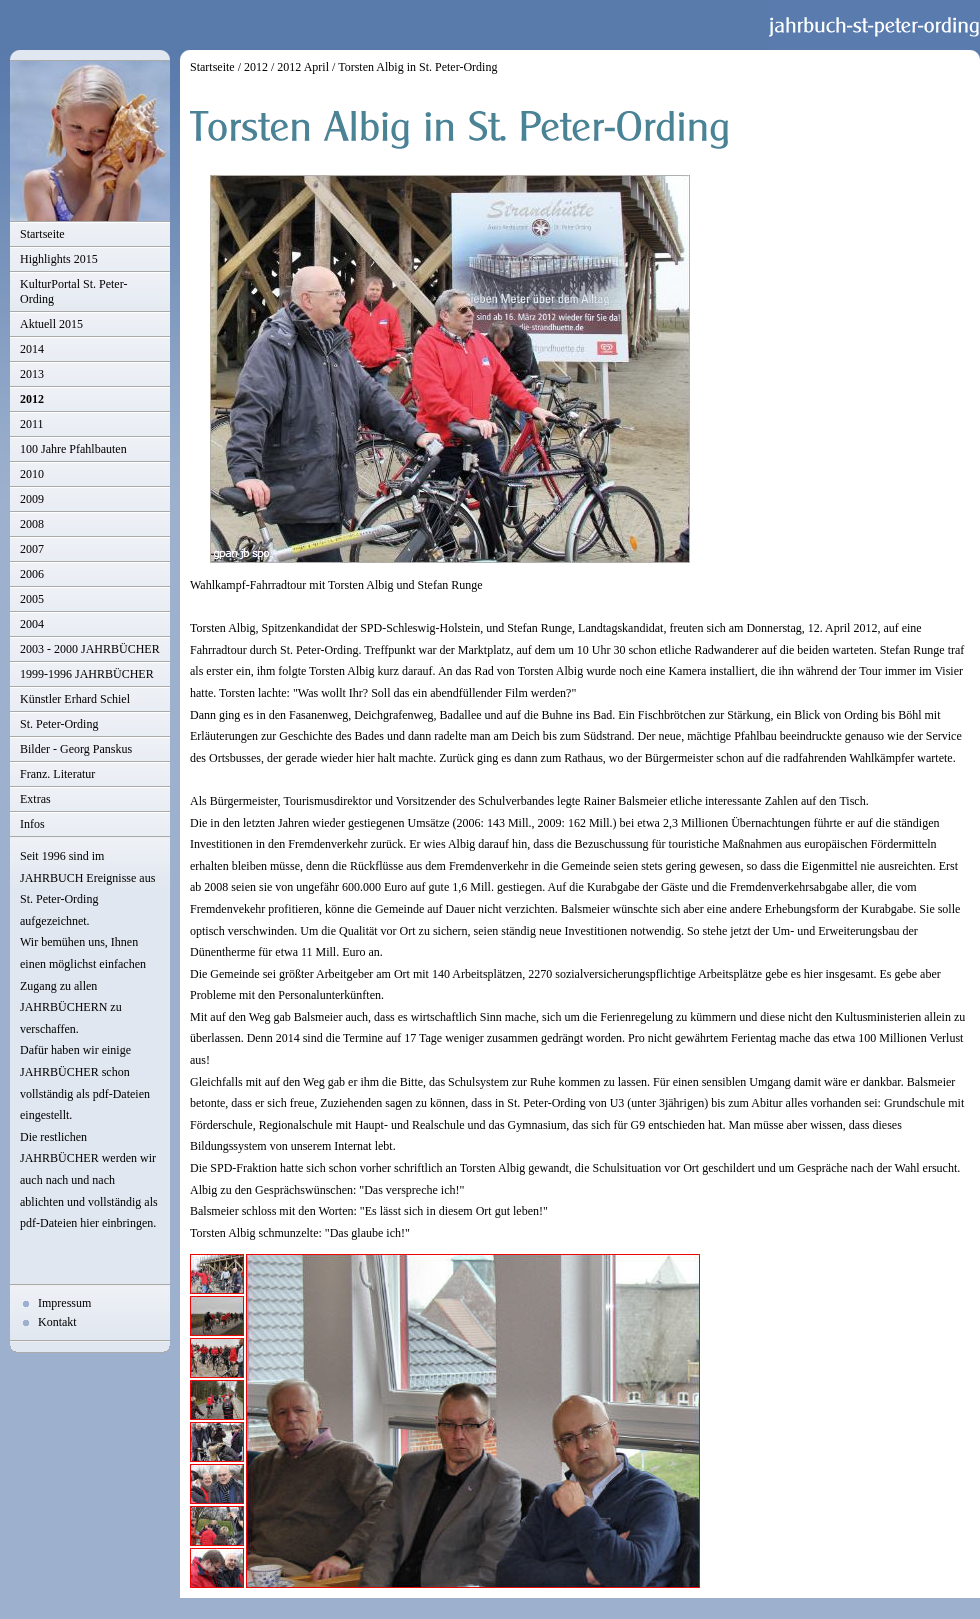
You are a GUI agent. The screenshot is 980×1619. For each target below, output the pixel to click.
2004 (32, 624)
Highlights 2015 (59, 259)
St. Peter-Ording (59, 724)
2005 (32, 599)
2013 (32, 374)
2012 (32, 399)
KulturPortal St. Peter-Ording (73, 291)
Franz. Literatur (57, 774)
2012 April (303, 67)
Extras (35, 799)
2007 (32, 549)
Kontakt (57, 1322)
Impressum (64, 1303)
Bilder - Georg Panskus (76, 749)
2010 (32, 474)
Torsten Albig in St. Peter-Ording (417, 67)
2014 (32, 349)
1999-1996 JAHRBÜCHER (87, 674)
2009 (32, 499)
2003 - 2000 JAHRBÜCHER (90, 649)
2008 (32, 524)
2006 (32, 574)
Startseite (42, 234)
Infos (32, 824)
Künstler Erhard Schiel (75, 699)
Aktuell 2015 (51, 324)
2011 (32, 424)
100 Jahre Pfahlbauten (73, 449)
